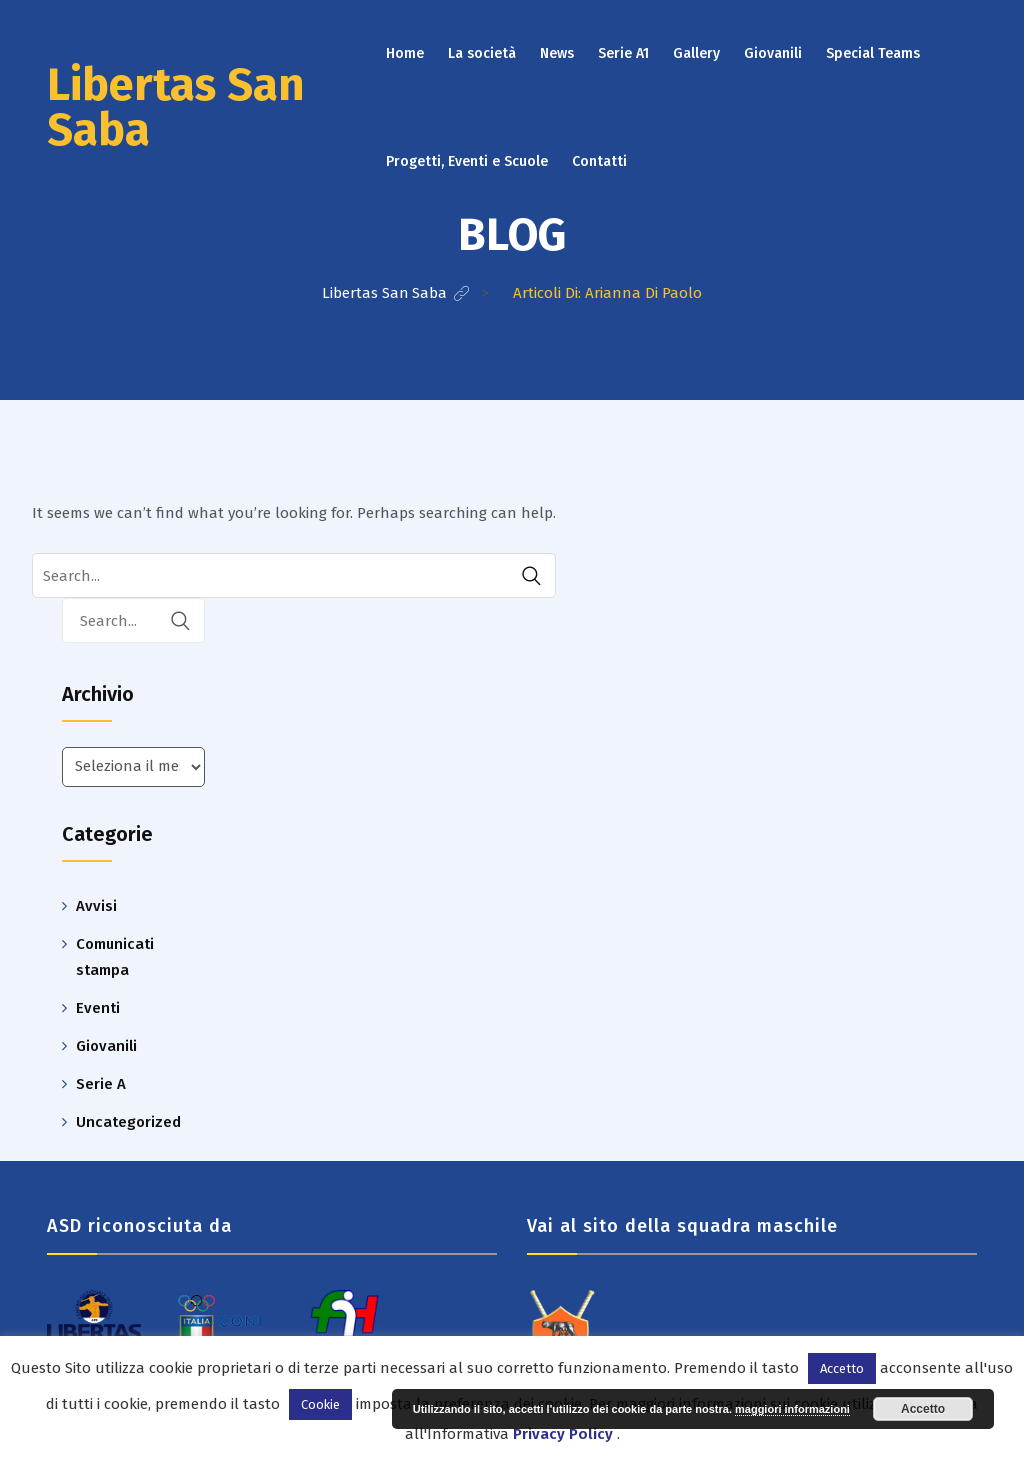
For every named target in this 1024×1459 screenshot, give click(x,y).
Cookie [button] (320, 1404)
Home (405, 53)
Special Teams (873, 53)
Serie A (101, 1084)
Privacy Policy (563, 1434)
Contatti (599, 161)
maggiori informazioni (792, 1409)
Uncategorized (128, 1122)
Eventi (98, 1008)
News (557, 53)
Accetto (923, 1409)
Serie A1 (623, 53)
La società (482, 53)
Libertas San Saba (176, 107)
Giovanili (773, 53)
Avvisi (96, 906)
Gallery (696, 53)
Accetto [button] (842, 1368)
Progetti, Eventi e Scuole (467, 161)
